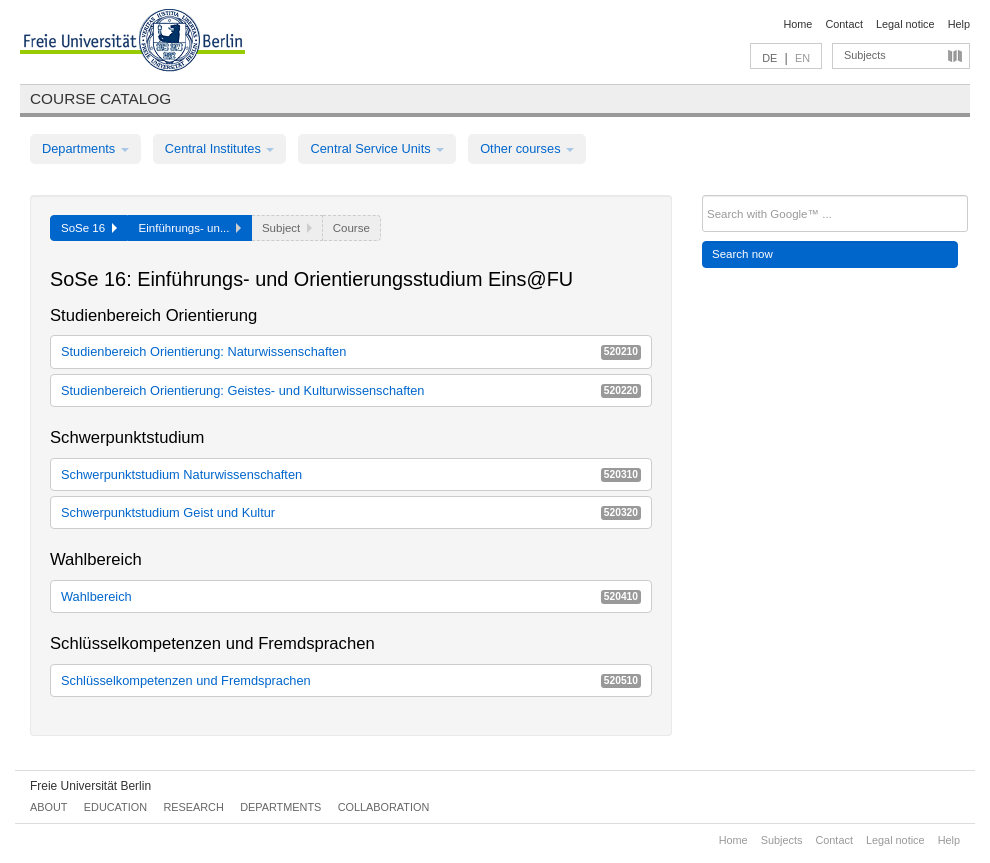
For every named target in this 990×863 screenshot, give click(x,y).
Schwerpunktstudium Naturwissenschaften (351, 474)
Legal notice (905, 24)
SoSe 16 (89, 228)
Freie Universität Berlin (90, 786)
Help (959, 24)
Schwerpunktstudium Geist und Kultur (351, 512)
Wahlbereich (351, 596)
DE (769, 58)
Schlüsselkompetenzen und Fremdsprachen (351, 680)
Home (797, 24)
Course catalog (100, 98)
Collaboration (384, 807)
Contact (843, 24)
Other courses (527, 148)
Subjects (865, 55)
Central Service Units (377, 148)
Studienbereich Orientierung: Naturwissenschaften (351, 351)
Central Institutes (220, 148)
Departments (85, 148)
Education (115, 807)
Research (193, 807)
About (48, 807)
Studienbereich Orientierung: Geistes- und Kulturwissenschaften (351, 390)
